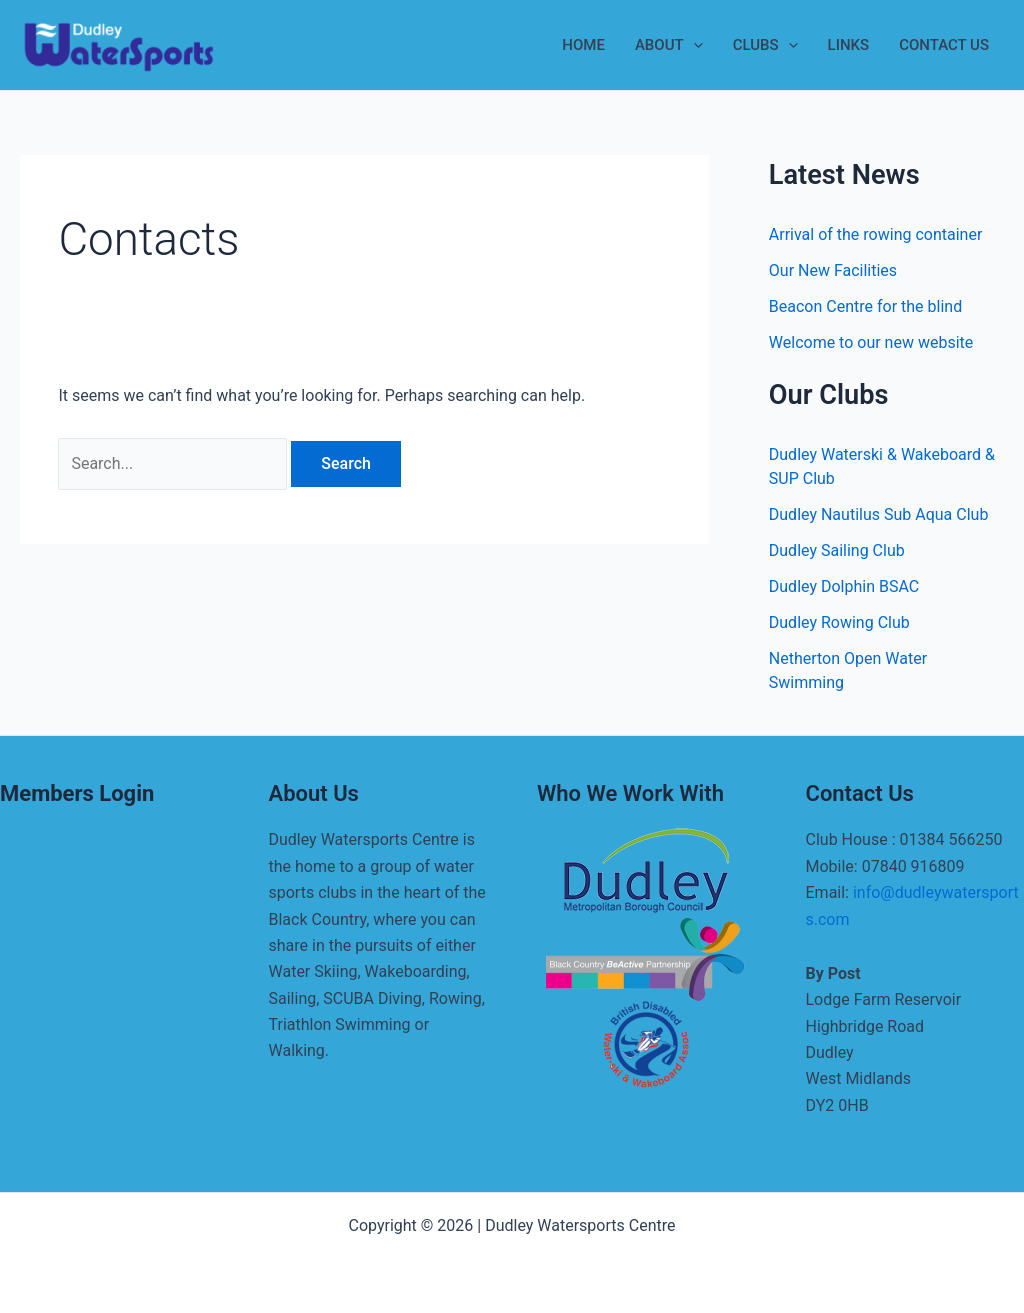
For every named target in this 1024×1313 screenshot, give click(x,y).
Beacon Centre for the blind (865, 306)
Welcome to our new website (871, 342)
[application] (693, 45)
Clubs (765, 45)
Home (583, 45)
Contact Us (944, 45)
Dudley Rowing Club (839, 622)
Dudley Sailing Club (837, 550)
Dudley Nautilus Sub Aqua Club (879, 514)
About (669, 45)
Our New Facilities (833, 270)
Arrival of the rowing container (876, 234)
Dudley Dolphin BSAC (844, 586)
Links (849, 45)
